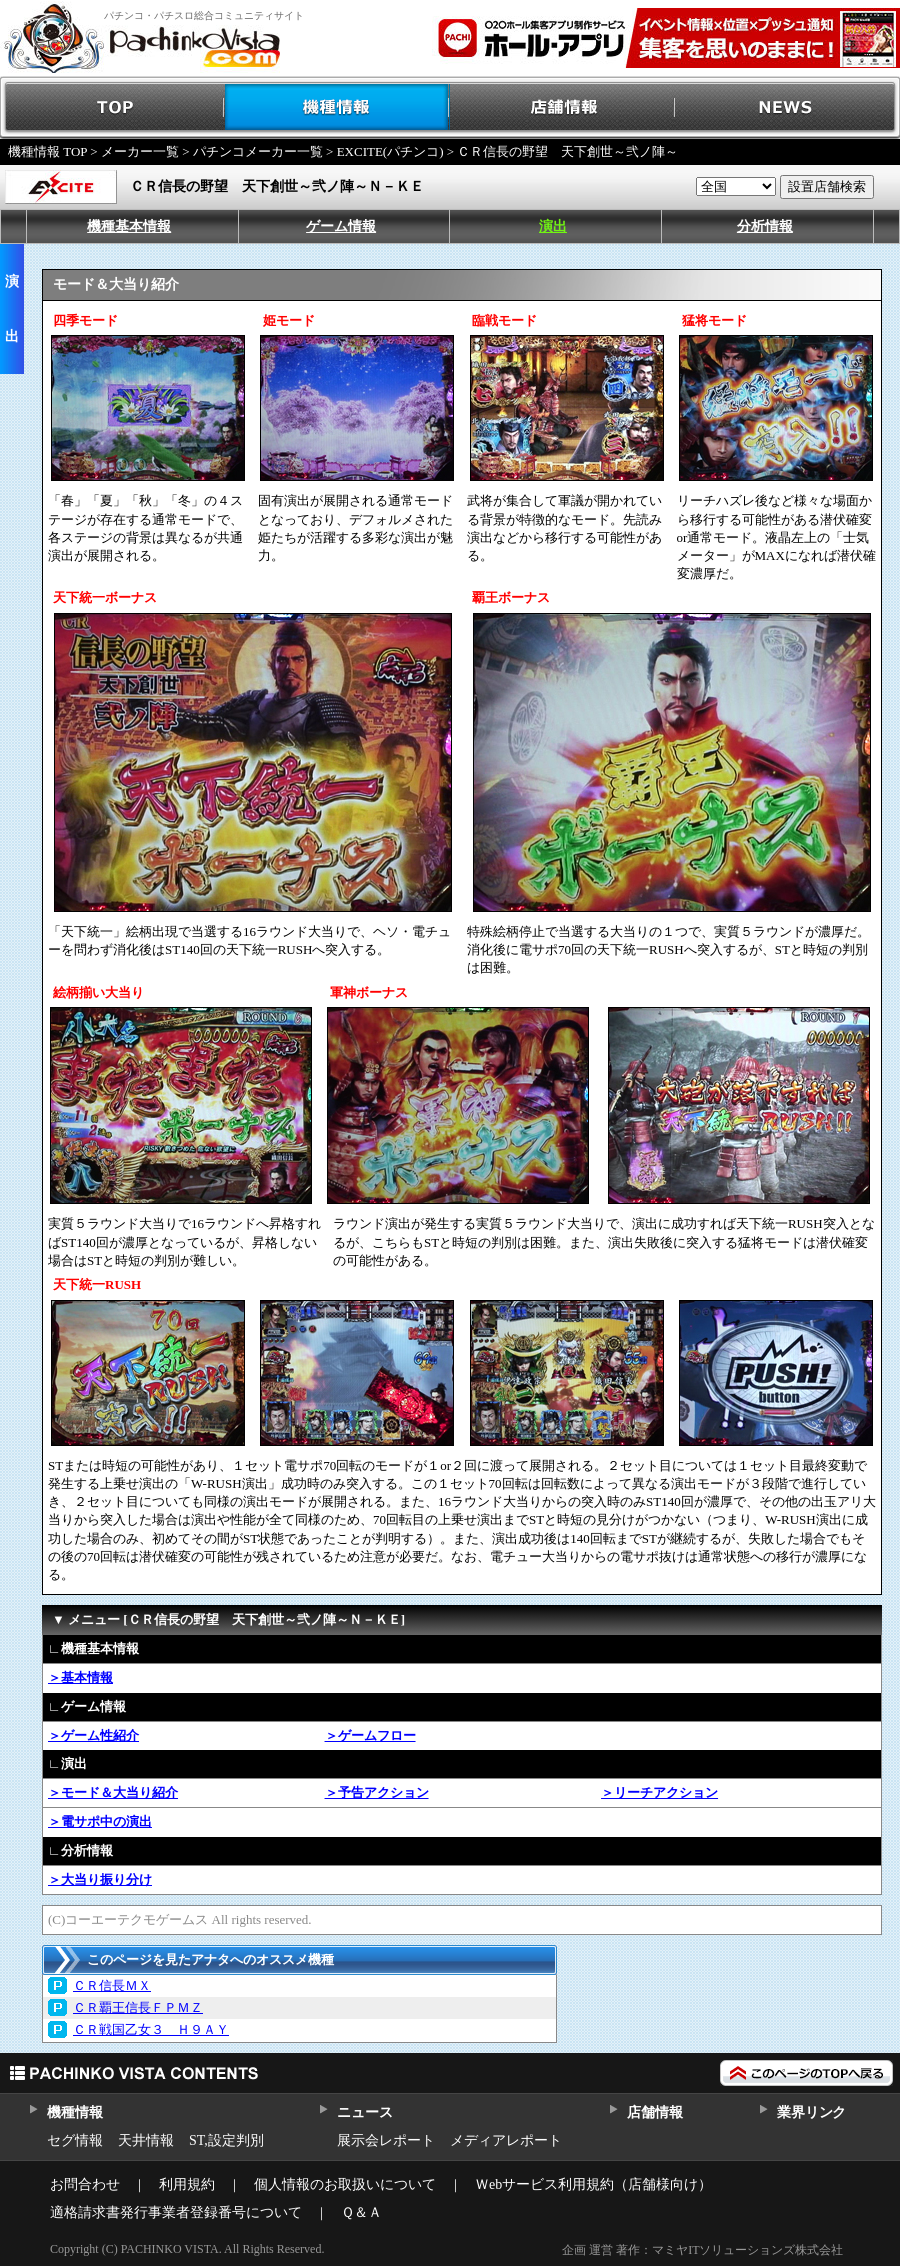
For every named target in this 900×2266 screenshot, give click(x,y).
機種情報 (337, 107)
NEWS (787, 107)
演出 (553, 226)
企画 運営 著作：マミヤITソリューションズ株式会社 (702, 2250)
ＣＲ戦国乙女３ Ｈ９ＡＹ (151, 2029)
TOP (112, 107)
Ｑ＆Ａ (361, 2212)
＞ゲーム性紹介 (93, 1735)
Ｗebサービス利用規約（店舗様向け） (593, 2184)
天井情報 (146, 2140)
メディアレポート (506, 2140)
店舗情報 (562, 107)
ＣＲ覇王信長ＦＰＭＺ (138, 2007)
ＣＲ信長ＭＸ (112, 1985)
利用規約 (187, 2184)
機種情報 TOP (47, 151)
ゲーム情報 (341, 226)
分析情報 (765, 226)
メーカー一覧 (140, 151)
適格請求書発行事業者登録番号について (176, 2212)
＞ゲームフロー (370, 1735)
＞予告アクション (377, 1792)
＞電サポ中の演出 (100, 1821)
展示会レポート (386, 2140)
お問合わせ (85, 2184)
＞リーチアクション (659, 1792)
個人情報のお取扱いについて (345, 2184)
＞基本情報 (80, 1677)
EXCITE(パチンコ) (390, 151)
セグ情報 (75, 2140)
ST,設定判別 (226, 2140)
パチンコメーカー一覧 (258, 151)
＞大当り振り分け (100, 1879)
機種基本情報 (129, 226)
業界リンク (811, 2112)
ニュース (364, 2112)
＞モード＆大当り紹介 (113, 1792)
